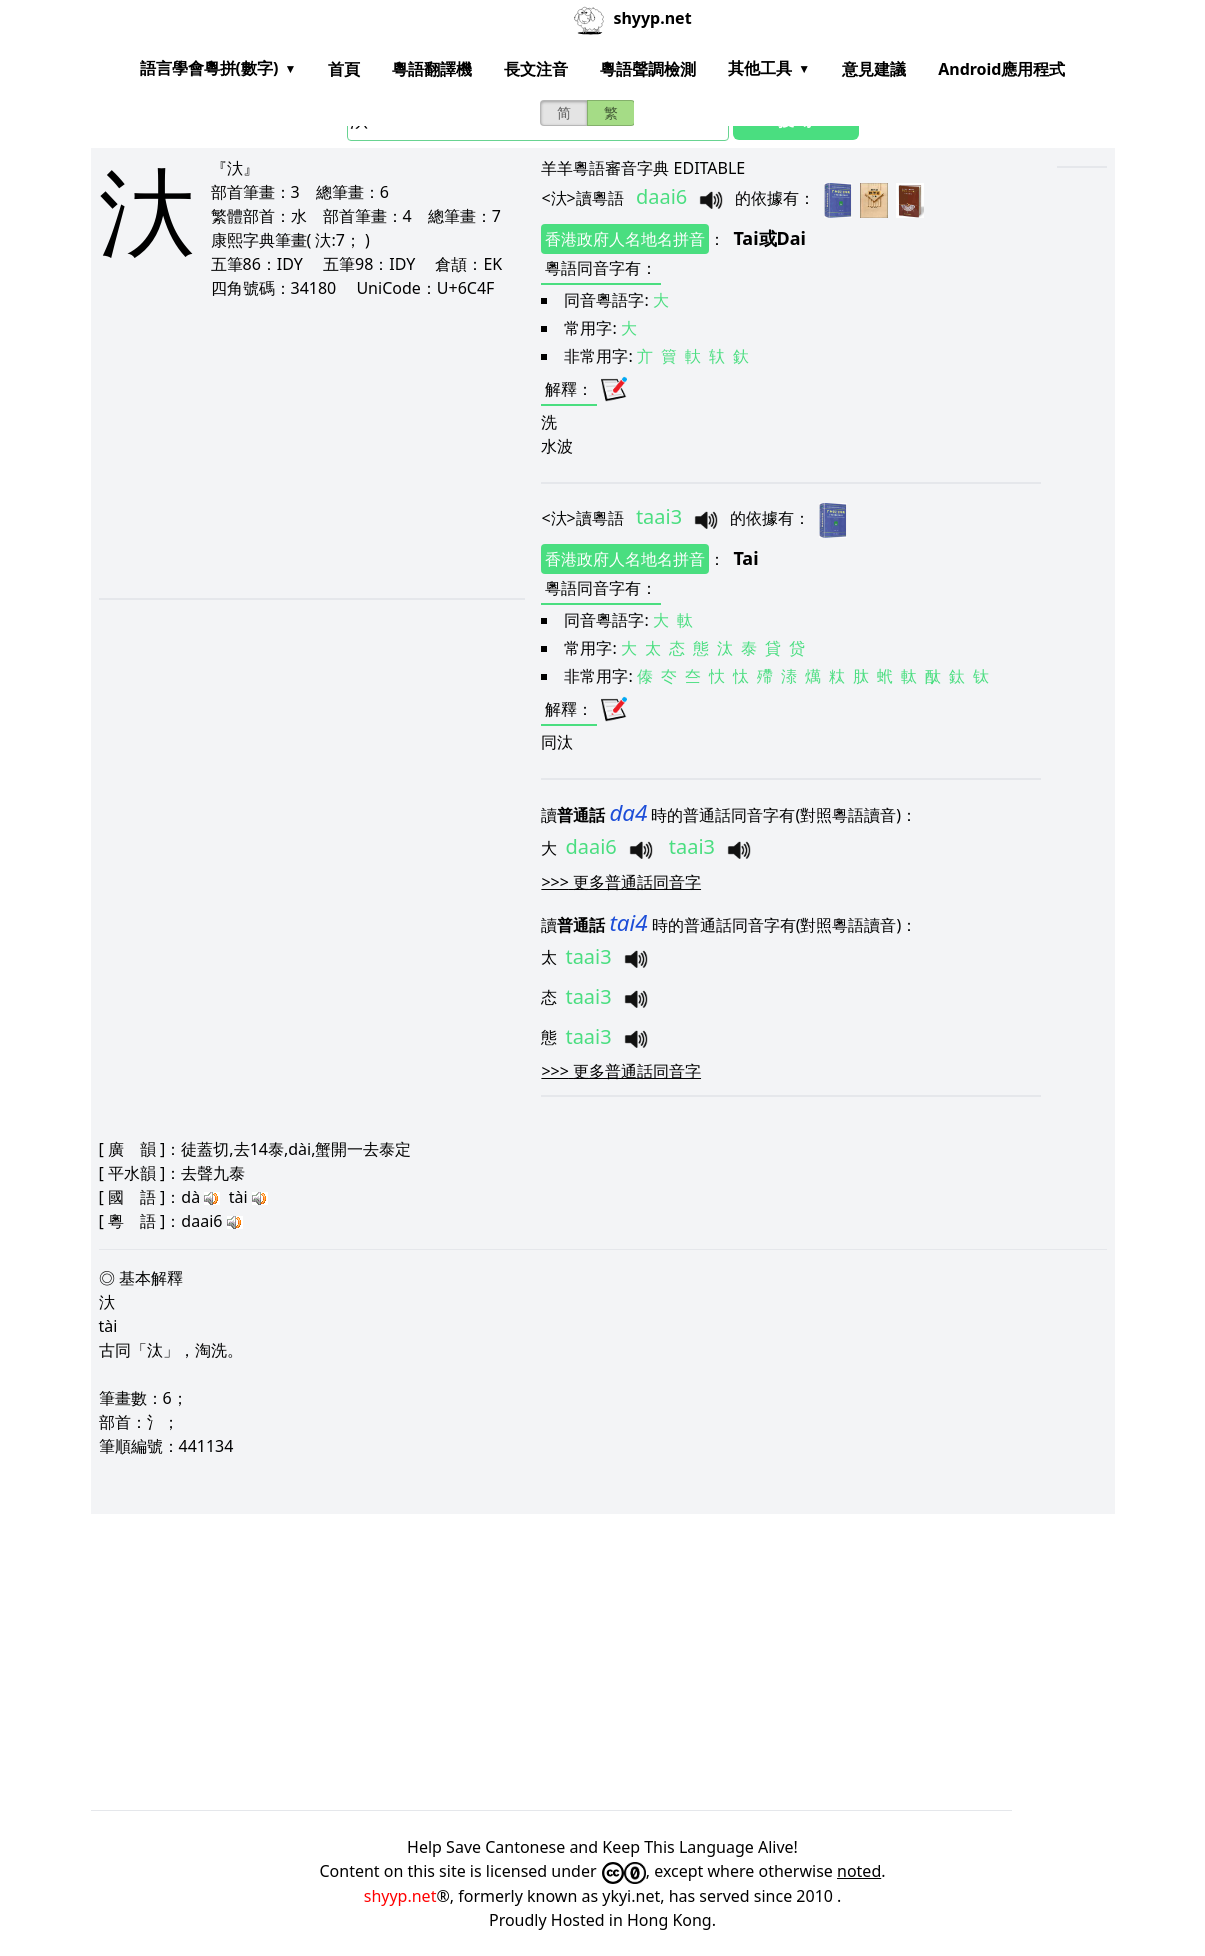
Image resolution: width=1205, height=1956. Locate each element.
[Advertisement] (288, 448)
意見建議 (874, 69)
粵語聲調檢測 (648, 69)
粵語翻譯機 (432, 69)
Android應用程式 (1001, 69)
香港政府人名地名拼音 (625, 239)
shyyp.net (400, 1896)
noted (859, 1871)
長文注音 (536, 69)
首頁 (344, 69)
